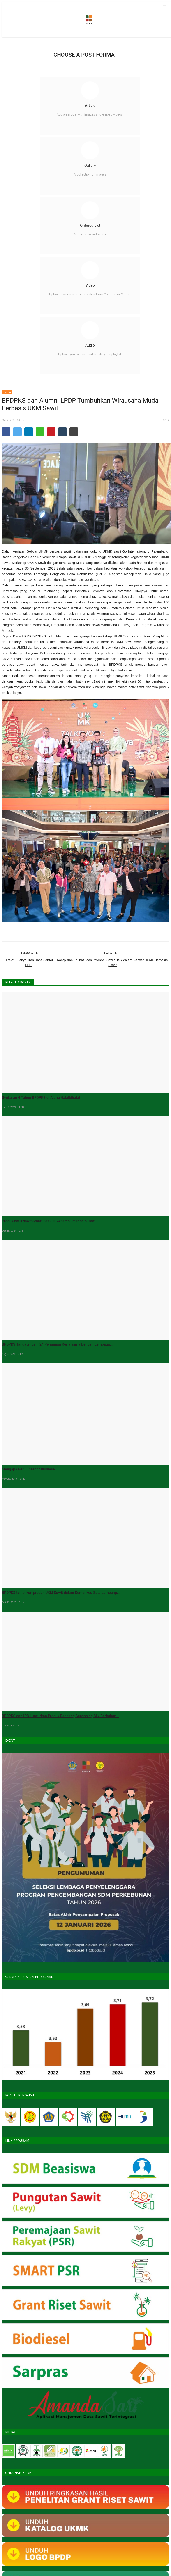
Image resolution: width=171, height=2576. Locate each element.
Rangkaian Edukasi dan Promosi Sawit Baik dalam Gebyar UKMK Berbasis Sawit (112, 962)
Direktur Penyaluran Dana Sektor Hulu (29, 962)
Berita (7, 392)
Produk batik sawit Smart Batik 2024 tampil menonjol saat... (50, 1221)
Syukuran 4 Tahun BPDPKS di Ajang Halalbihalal (41, 1097)
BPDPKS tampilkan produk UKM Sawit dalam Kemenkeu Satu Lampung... (61, 1593)
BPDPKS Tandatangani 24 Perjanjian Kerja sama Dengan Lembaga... (57, 1344)
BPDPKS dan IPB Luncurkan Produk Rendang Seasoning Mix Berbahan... (60, 1716)
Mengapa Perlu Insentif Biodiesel (29, 1469)
